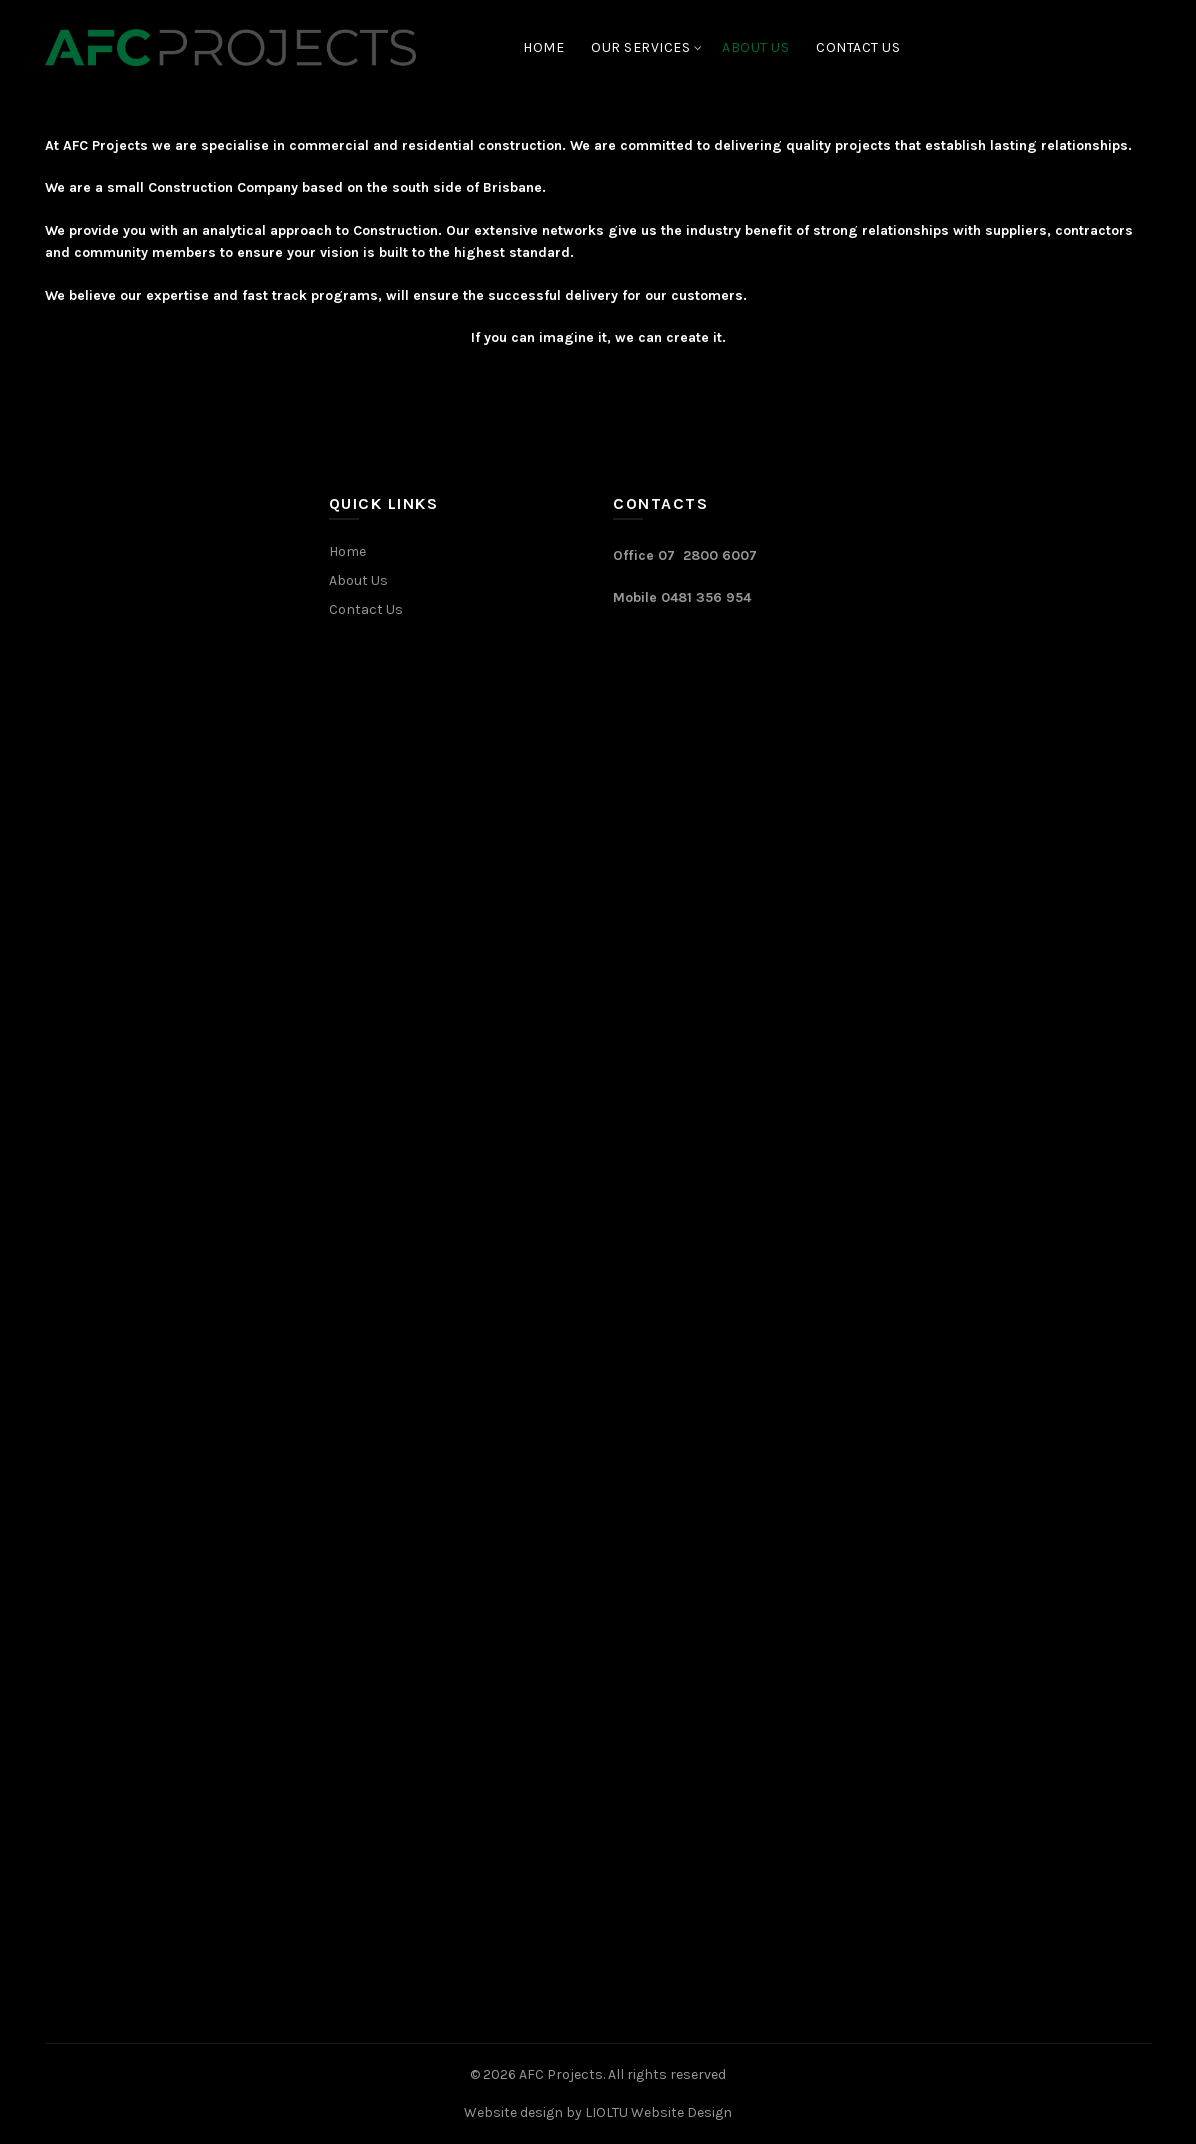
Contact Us (858, 47)
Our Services (640, 47)
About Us (755, 47)
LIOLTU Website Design (658, 2112)
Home (543, 47)
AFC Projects (561, 2074)
